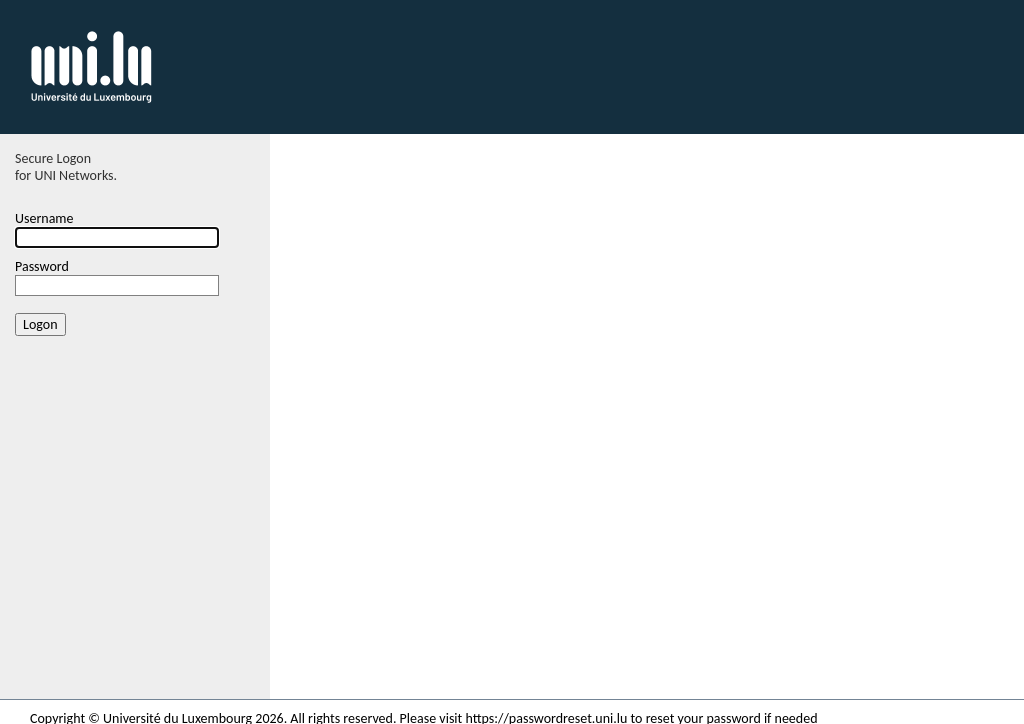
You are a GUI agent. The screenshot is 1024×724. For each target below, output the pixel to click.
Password (42, 266)
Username (44, 218)
